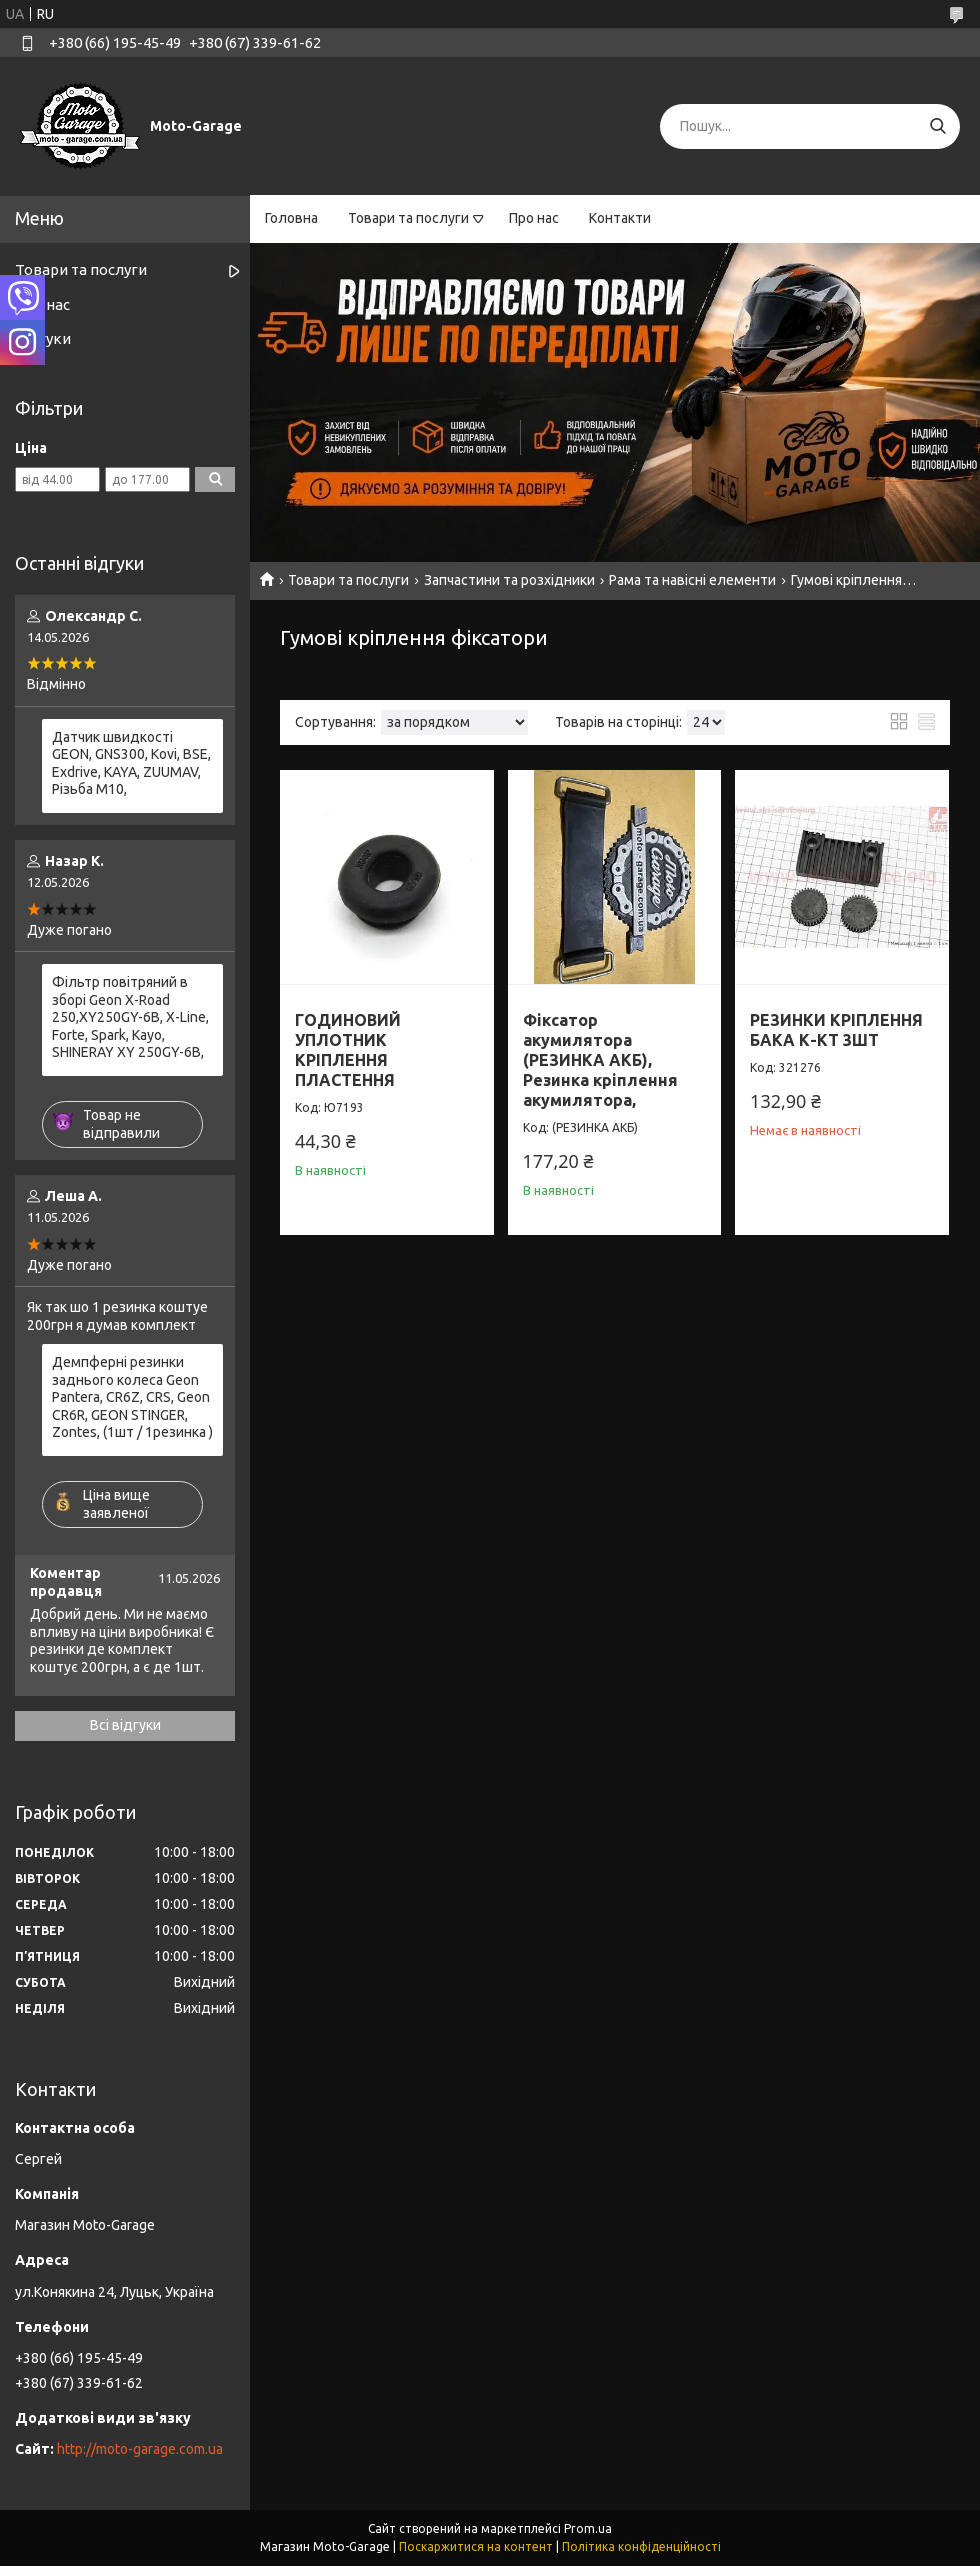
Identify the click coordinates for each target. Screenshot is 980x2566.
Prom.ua (588, 2528)
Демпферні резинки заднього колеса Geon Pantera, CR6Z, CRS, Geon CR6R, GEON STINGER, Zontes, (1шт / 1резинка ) (132, 1397)
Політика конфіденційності (641, 2546)
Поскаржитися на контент (476, 2546)
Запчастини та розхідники (509, 580)
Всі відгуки (125, 1725)
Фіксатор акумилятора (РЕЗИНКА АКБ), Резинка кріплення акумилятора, (600, 1060)
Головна (291, 218)
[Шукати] (937, 126)
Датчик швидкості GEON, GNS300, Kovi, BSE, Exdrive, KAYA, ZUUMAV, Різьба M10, (131, 763)
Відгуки (43, 338)
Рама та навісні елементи (692, 580)
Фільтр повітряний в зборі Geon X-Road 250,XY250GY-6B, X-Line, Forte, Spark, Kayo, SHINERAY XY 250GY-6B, (130, 1017)
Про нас (534, 218)
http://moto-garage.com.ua (140, 2449)
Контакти (620, 218)
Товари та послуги (408, 218)
